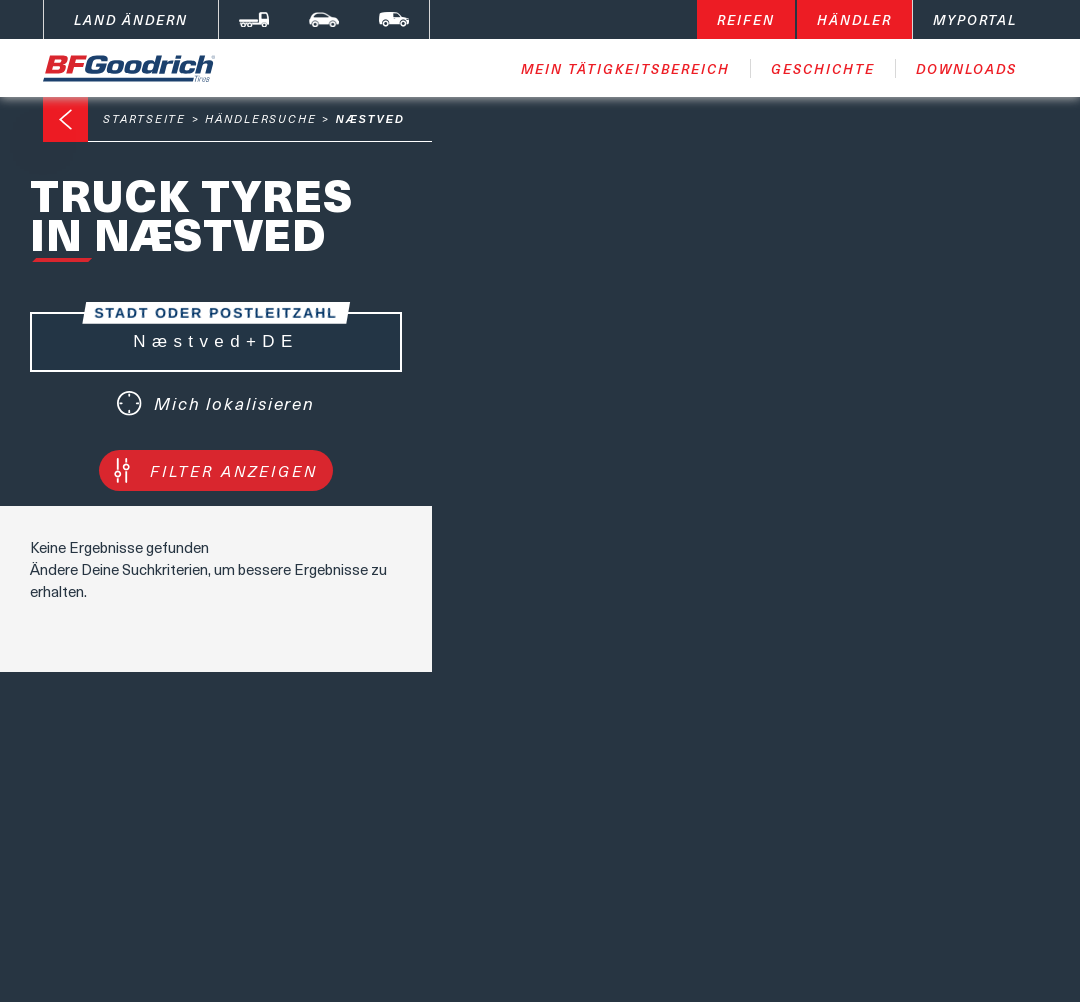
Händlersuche (261, 118)
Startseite (144, 118)
